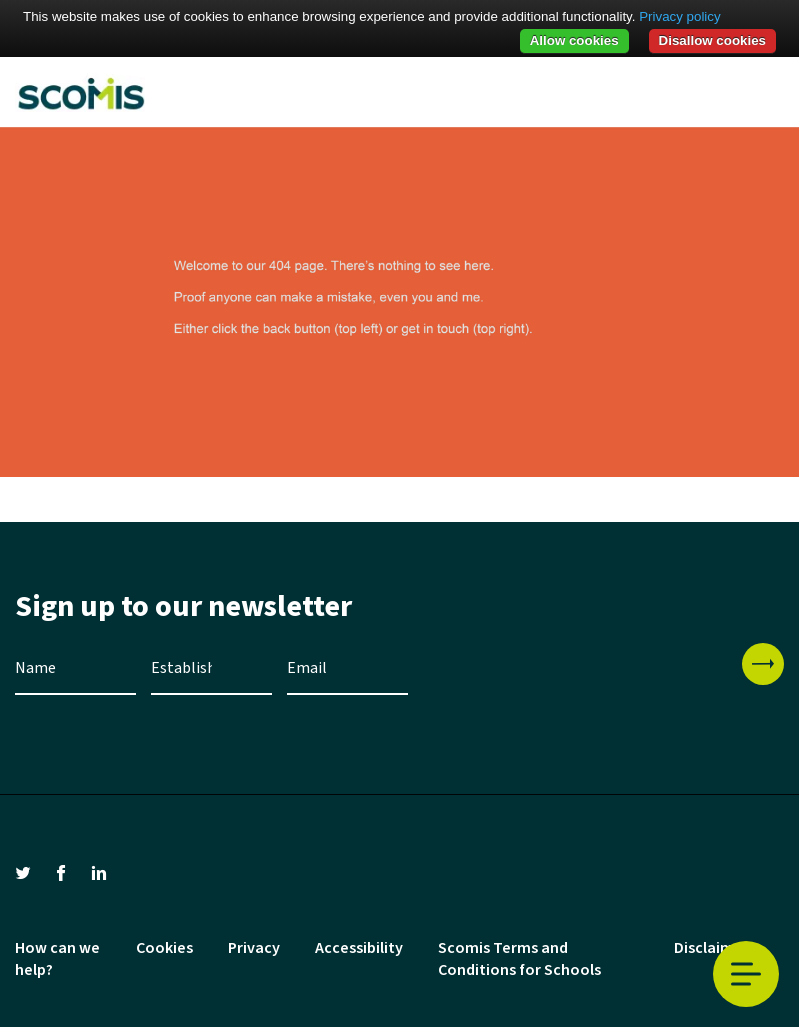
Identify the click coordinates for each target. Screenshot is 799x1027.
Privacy (254, 948)
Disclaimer (711, 948)
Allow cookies (574, 40)
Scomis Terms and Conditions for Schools (519, 959)
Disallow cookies (712, 40)
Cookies (164, 948)
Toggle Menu (746, 974)
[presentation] (575, 682)
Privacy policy (679, 16)
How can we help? (57, 959)
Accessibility (359, 948)
